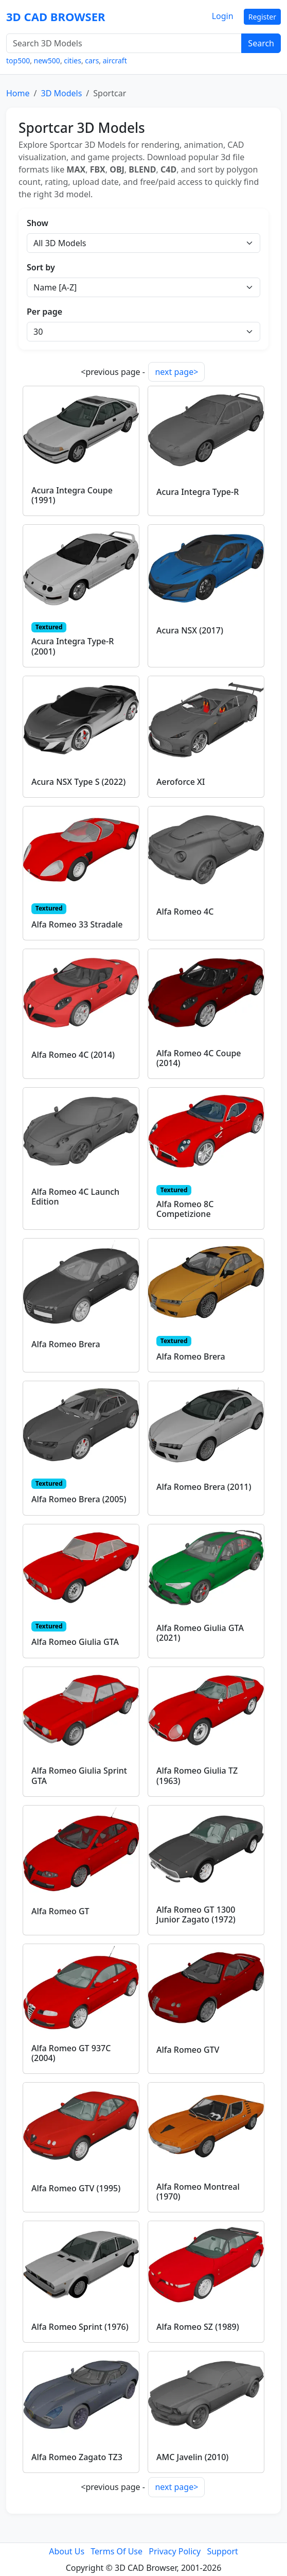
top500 (18, 60)
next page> (176, 371)
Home (18, 93)
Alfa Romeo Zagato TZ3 (76, 2457)
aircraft (115, 60)
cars (92, 60)
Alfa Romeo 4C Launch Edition (75, 1196)
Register (262, 17)
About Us (66, 2551)
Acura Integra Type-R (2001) (72, 646)
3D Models (61, 93)
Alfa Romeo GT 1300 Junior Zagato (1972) (196, 1914)
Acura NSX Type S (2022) (78, 781)
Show (37, 223)
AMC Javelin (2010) (192, 2457)
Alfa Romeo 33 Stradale (77, 924)
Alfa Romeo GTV (187, 2049)
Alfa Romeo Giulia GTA (75, 1641)
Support (222, 2551)
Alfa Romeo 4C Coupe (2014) (198, 1058)
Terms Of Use (116, 2551)
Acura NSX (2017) (189, 630)
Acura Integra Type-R (197, 491)
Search (261, 43)
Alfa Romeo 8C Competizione (184, 1209)
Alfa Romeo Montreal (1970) (198, 2191)
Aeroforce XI (180, 781)
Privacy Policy (175, 2551)
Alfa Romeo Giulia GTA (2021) (200, 1632)
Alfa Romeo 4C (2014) (73, 1054)
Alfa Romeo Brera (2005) (78, 1499)
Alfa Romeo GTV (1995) (75, 2188)
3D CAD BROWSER (55, 16)
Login (223, 16)
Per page (44, 311)
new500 (47, 60)
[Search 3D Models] (124, 43)
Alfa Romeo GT (60, 1911)
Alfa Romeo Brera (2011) (203, 1486)
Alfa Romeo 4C (184, 911)
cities (72, 60)
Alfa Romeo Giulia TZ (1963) (197, 1775)
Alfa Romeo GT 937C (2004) (71, 2053)
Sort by (41, 267)
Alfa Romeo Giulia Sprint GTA (79, 1775)
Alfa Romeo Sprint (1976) (80, 2326)
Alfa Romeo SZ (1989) (197, 2326)
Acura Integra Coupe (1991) (72, 495)
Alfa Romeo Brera (65, 1344)
